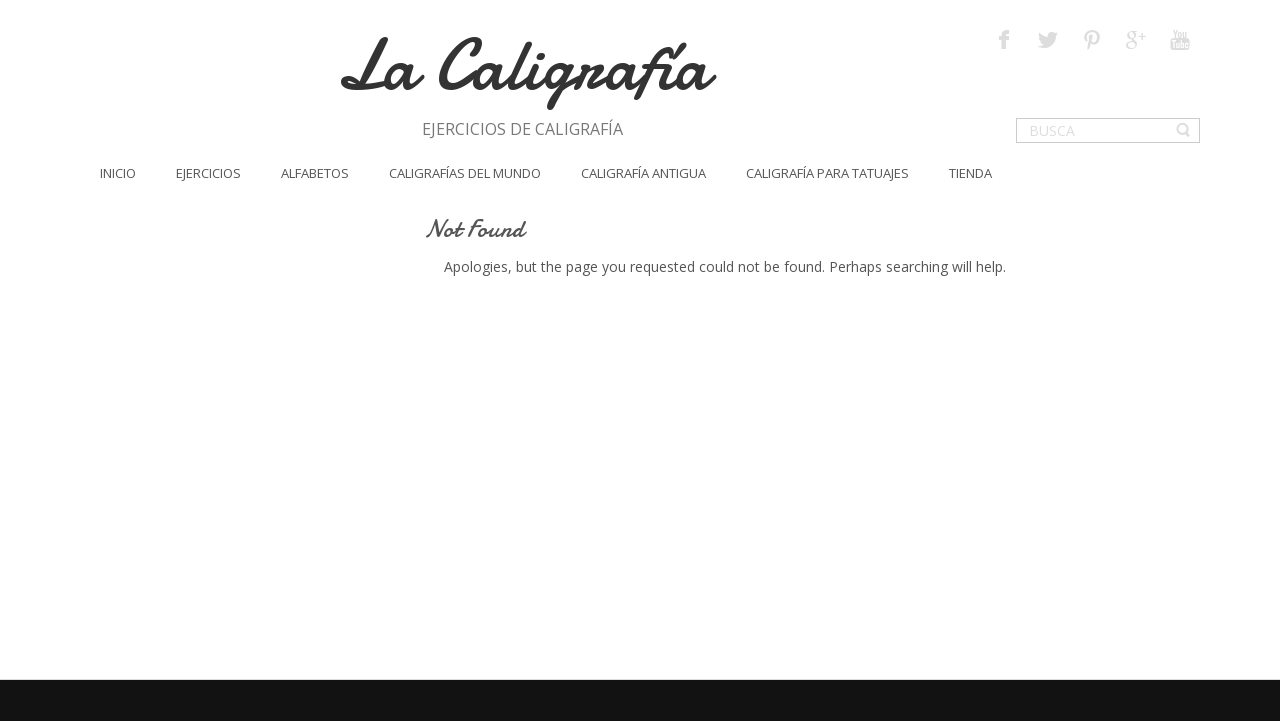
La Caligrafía (522, 65)
